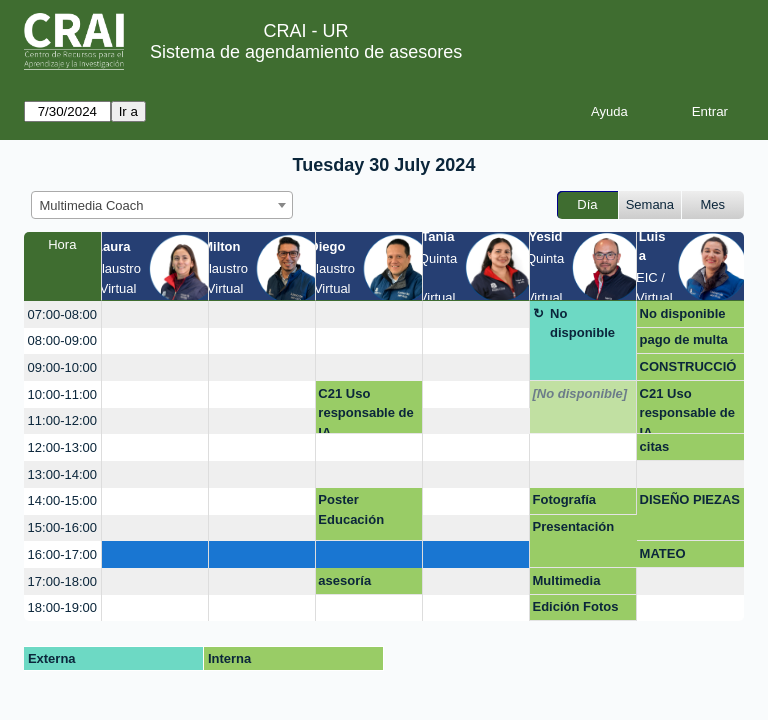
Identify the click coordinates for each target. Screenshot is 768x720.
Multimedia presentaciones (580, 584)
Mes (713, 204)
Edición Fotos (576, 606)
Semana (650, 204)
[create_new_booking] (155, 314)
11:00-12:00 (62, 420)
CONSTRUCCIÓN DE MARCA (688, 370)
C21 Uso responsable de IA (365, 410)
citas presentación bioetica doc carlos (680, 450)
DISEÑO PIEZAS (690, 499)
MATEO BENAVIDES (677, 557)
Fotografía (565, 499)
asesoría (344, 580)
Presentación (574, 526)
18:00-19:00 (62, 607)
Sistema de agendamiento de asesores (306, 52)
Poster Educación (351, 509)
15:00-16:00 (62, 527)
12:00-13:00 (62, 447)
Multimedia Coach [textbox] (92, 205)
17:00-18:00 (62, 581)
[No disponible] (580, 393)
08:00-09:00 (62, 340)
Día (587, 204)
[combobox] (162, 205)
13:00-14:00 (62, 474)
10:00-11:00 (62, 394)
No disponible (582, 323)
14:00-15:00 (62, 500)
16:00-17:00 (62, 554)
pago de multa (684, 339)
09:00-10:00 (62, 367)
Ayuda (609, 111)
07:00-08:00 (62, 314)
